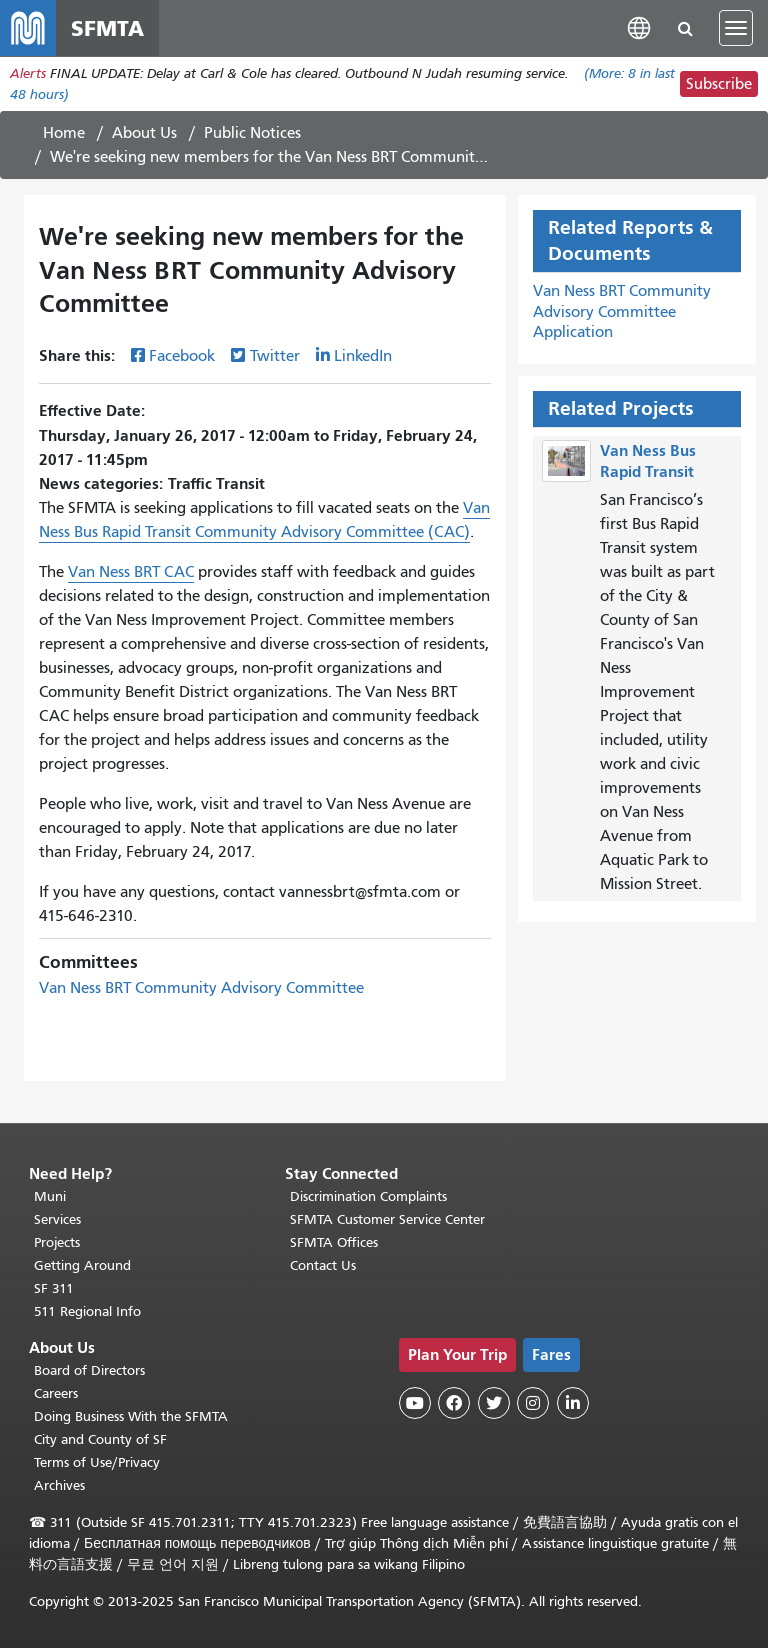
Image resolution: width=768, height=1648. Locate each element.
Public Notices (252, 133)
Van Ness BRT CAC (131, 572)
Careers (56, 1393)
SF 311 (54, 1288)
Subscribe (719, 84)
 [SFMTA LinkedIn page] (573, 1403)
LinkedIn (363, 356)
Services (57, 1219)
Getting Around (82, 1265)
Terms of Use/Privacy (97, 1462)
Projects (57, 1242)
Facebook (182, 356)
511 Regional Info (87, 1311)
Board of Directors (89, 1370)
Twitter (275, 356)
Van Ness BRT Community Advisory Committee (201, 988)
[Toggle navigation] (736, 28)
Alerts (28, 73)
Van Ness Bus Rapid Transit (648, 461)
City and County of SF (100, 1439)
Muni (50, 1196)
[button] (639, 27)
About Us (144, 133)
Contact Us (323, 1265)
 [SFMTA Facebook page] (454, 1403)
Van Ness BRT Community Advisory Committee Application (622, 312)
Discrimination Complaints (368, 1196)
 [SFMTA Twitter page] (494, 1403)
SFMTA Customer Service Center (387, 1219)
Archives (59, 1485)
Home (64, 133)
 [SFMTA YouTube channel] (415, 1403)
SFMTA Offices (334, 1242)
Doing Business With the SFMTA (131, 1416)
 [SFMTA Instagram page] (533, 1403)
